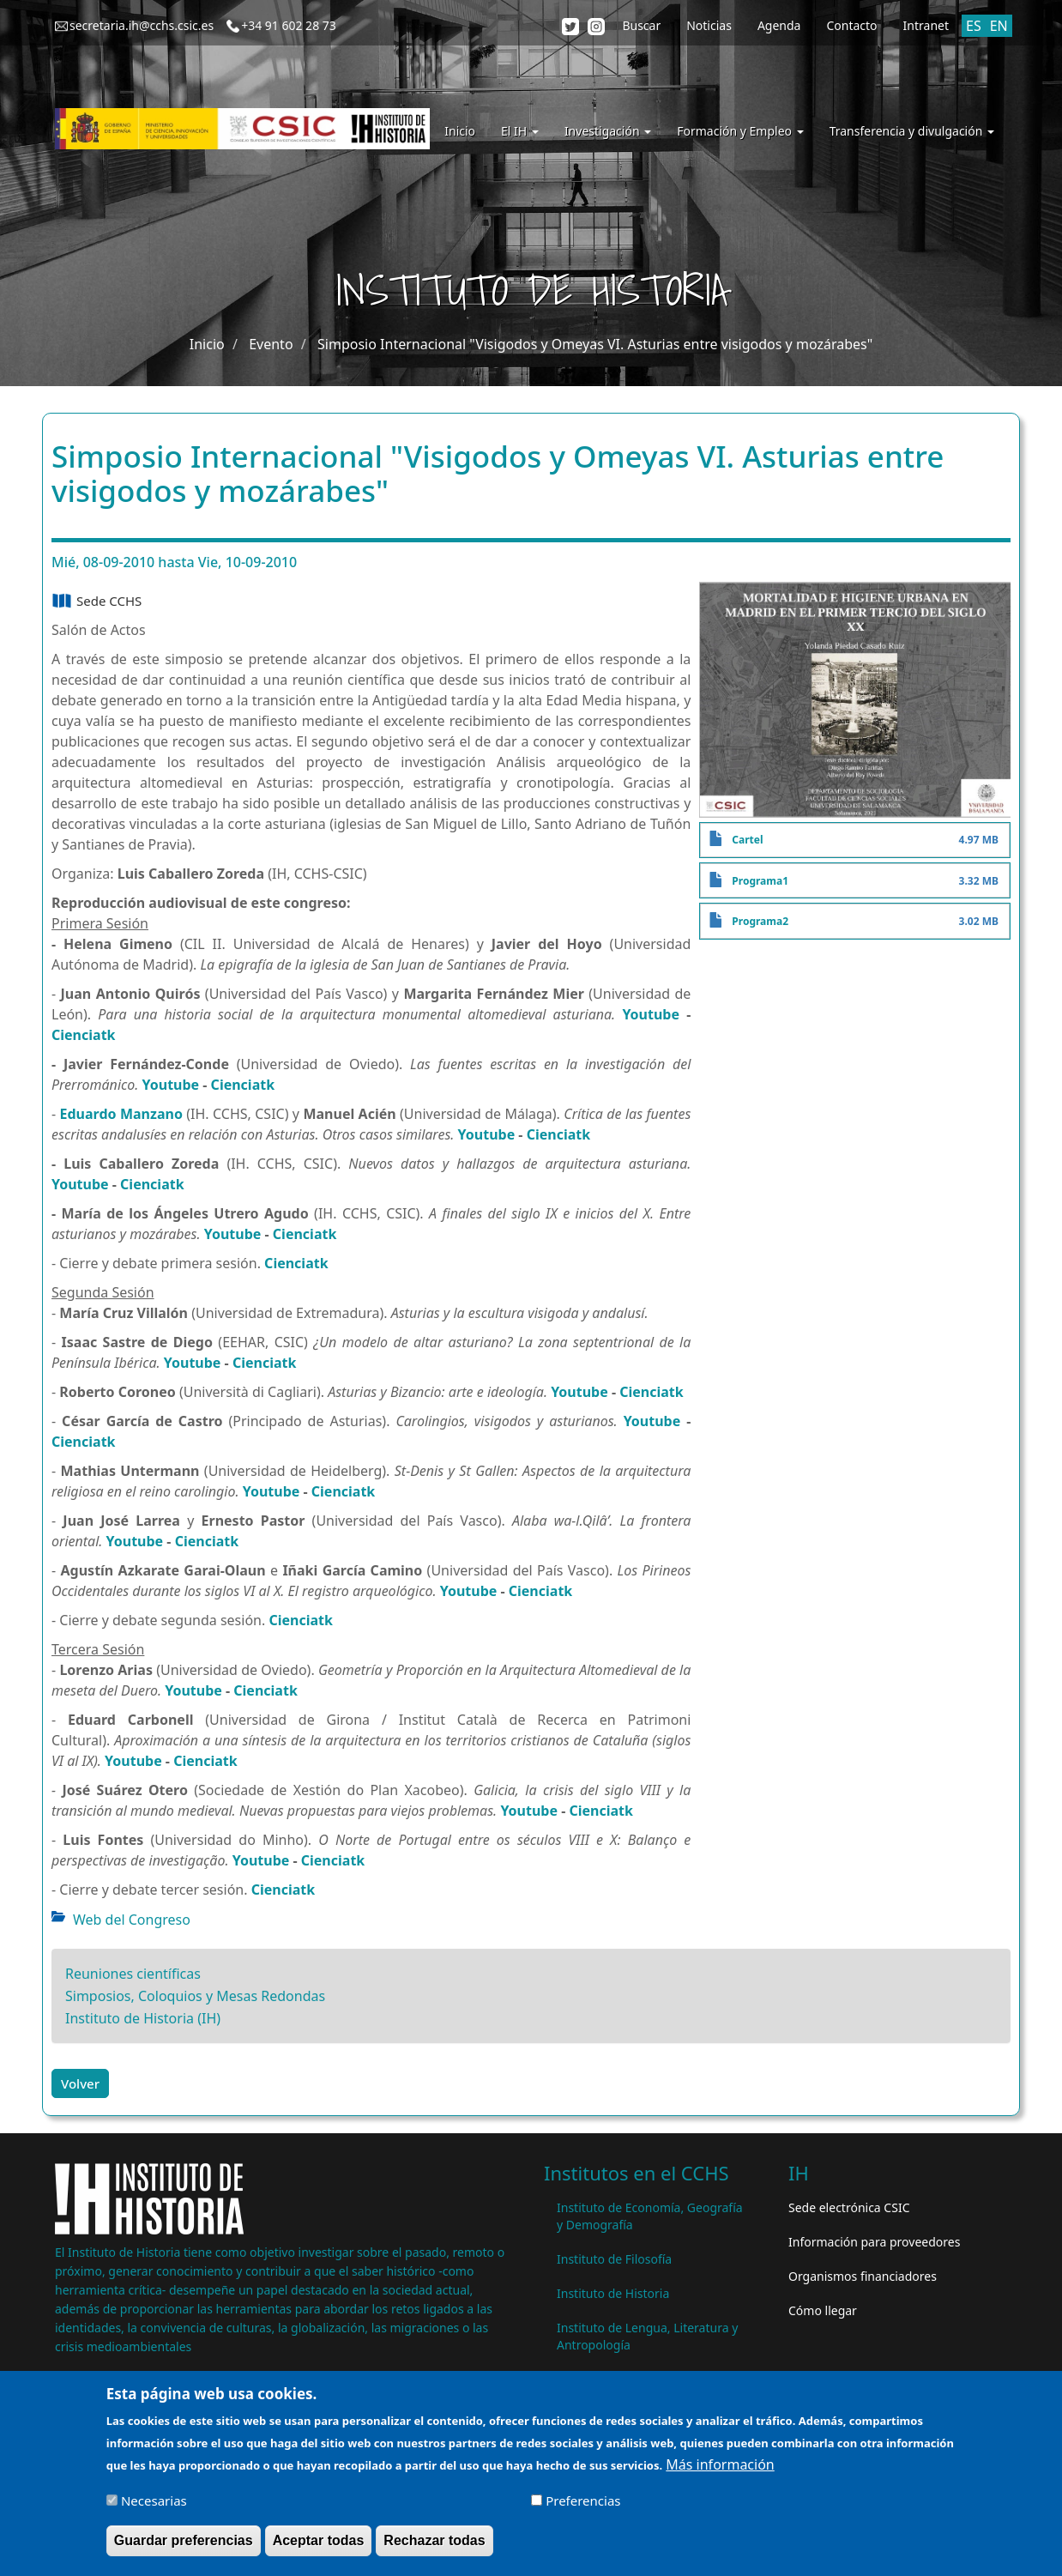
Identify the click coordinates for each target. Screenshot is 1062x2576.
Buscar (641, 25)
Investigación (607, 131)
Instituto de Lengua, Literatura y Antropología (647, 2336)
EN (999, 25)
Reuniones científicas (133, 1973)
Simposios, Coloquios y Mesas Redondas (195, 1995)
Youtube (650, 1014)
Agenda (779, 25)
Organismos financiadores (862, 2276)
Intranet (926, 25)
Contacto (851, 25)
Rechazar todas (434, 2541)
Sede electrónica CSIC (848, 2207)
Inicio (459, 131)
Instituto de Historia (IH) (142, 2018)
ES (973, 25)
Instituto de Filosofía (614, 2259)
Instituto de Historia (613, 2293)
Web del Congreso (131, 1919)
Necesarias (154, 2501)
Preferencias (583, 2501)
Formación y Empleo (740, 131)
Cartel (747, 839)
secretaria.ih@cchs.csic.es (141, 25)
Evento (271, 344)
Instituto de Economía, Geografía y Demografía (650, 2216)
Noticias (709, 25)
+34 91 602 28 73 (288, 25)
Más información (720, 2465)
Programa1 (760, 881)
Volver (80, 2083)
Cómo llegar (822, 2310)
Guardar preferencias (183, 2541)
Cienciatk (83, 1034)
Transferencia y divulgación (912, 131)
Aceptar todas (319, 2541)
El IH (520, 131)
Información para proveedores (874, 2242)
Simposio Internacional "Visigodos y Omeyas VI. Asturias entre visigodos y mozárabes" (594, 344)
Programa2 (760, 921)
